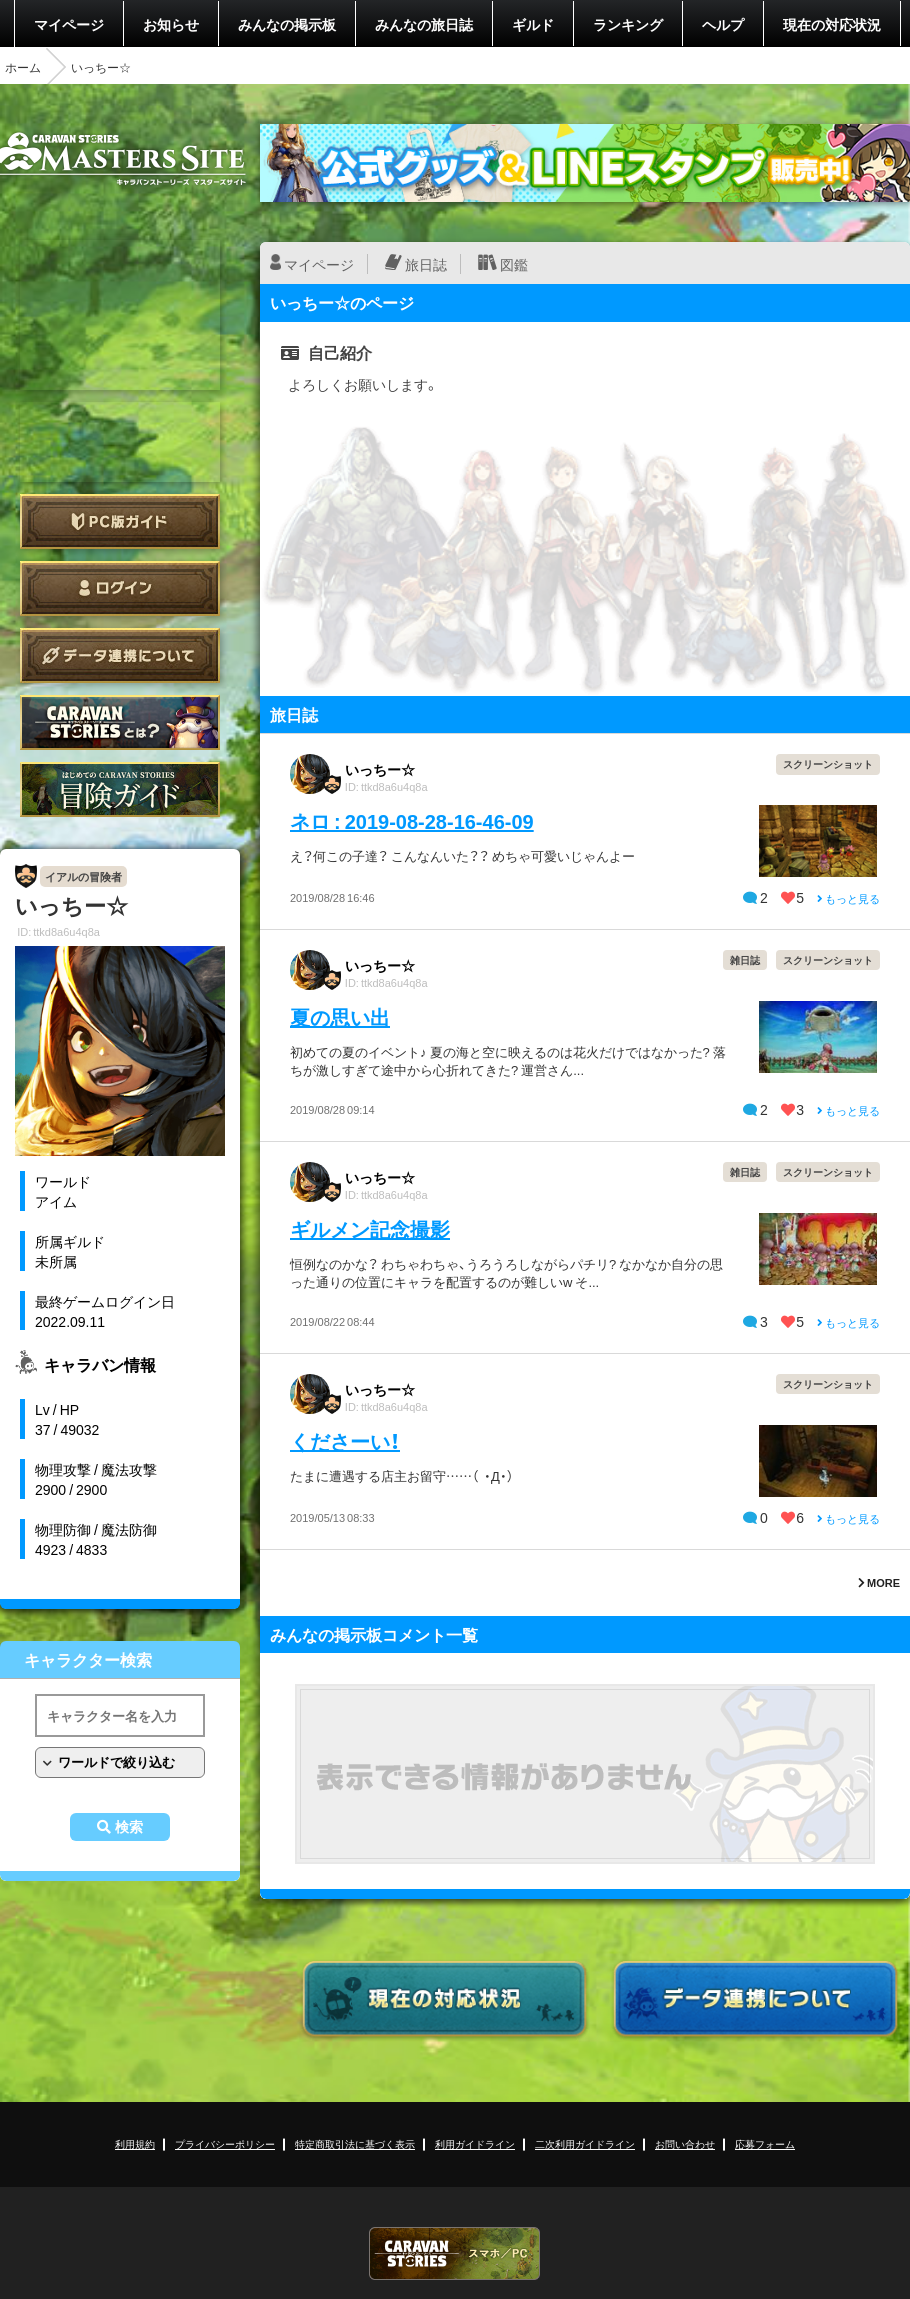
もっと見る (848, 898)
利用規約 (135, 2143)
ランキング (628, 24)
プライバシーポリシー (225, 2143)
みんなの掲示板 (287, 24)
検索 (129, 1827)
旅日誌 (426, 264)
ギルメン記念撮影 (370, 1228)
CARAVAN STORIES (455, 2253)
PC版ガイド (120, 521)
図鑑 (514, 264)
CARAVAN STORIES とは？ (120, 722)
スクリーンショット (828, 763)
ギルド (533, 24)
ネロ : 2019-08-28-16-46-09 (412, 820)
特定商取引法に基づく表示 (355, 2143)
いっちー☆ (380, 769)
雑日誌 (745, 959)
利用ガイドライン (475, 2143)
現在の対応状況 (832, 24)
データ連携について (120, 655)
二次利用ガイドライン (585, 2143)
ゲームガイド (120, 789)
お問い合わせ (685, 2143)
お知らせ (171, 24)
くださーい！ (345, 1440)
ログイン (120, 588)
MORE (879, 1582)
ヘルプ (723, 24)
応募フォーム (765, 2143)
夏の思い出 (340, 1016)
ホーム (23, 67)
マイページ (69, 24)
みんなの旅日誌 (424, 24)
